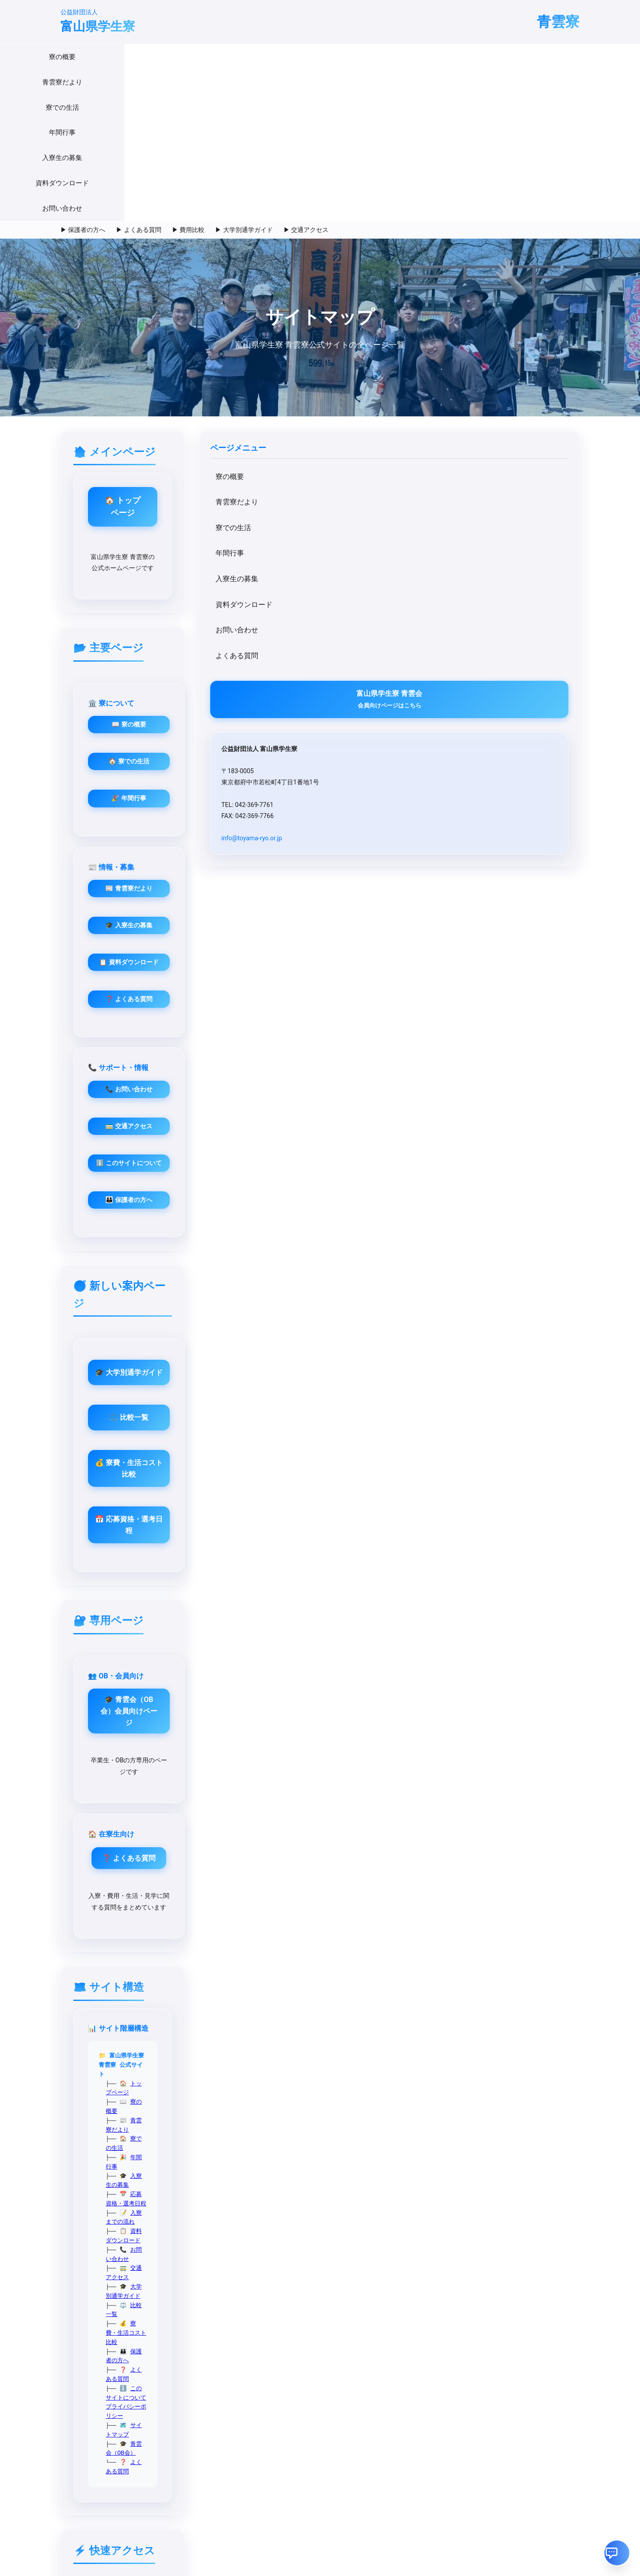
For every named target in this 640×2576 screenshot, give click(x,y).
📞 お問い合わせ (299, 755)
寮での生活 (255, 56)
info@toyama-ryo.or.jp (113, 697)
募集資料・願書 (262, 1978)
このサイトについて (293, 1691)
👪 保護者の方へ (299, 865)
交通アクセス (288, 1636)
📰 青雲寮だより (480, 554)
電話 (425, 1897)
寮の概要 (147, 56)
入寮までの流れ (291, 1608)
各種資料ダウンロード (362, 2159)
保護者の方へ (288, 1673)
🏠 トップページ (389, 350)
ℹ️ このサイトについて (299, 828)
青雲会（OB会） (291, 1709)
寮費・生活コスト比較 (299, 1663)
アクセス (251, 2013)
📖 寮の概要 (299, 554)
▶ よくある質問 (138, 77)
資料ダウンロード (422, 56)
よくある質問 (98, 503)
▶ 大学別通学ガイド (243, 77)
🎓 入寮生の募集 (480, 591)
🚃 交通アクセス (299, 791)
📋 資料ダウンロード (480, 627)
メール (429, 1886)
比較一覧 (282, 1654)
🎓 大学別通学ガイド (389, 1024)
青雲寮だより (199, 56)
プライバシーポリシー (351, 1691)
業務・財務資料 (262, 2001)
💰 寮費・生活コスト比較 (389, 1114)
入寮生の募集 (357, 56)
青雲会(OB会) (348, 2144)
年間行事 (304, 56)
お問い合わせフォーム (362, 2174)
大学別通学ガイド (294, 1645)
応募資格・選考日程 (297, 1599)
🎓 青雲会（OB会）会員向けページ (299, 1332)
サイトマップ (288, 1701)
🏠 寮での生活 (299, 591)
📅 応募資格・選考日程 (389, 1159)
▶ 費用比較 (188, 77)
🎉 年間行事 (299, 627)
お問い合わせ (486, 56)
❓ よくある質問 (480, 664)
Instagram (434, 1874)
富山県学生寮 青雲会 (123, 547)
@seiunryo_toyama (82, 2242)
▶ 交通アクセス (306, 77)
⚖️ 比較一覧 (389, 1069)
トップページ (288, 1543)
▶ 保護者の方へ (82, 77)
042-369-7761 (74, 2178)
